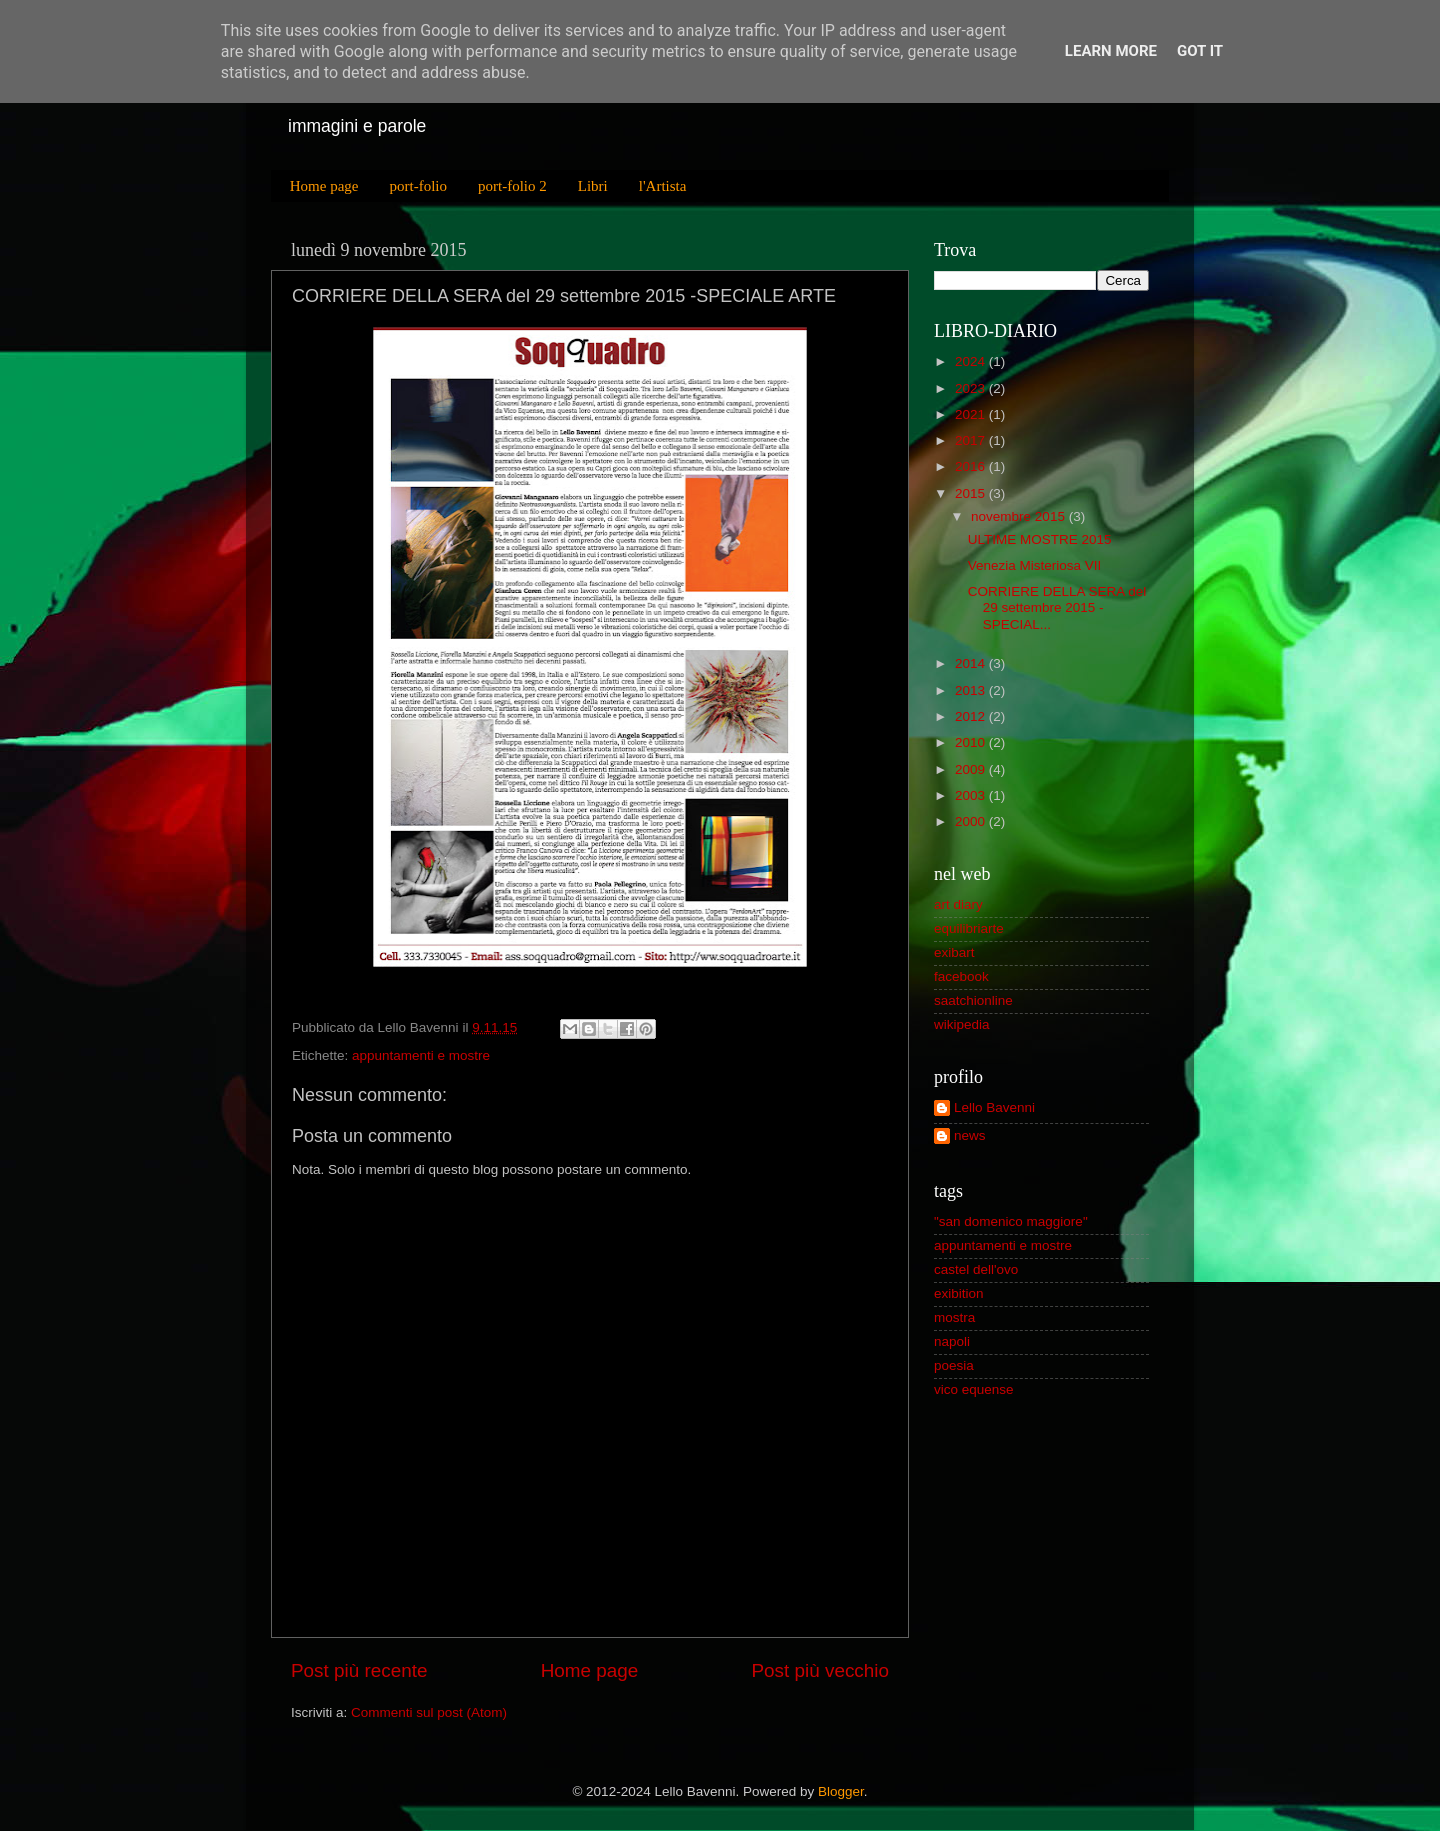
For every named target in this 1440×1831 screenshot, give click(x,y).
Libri (593, 186)
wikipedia (962, 1024)
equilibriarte (969, 928)
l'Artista (663, 186)
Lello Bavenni (994, 1107)
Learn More (1111, 51)
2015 (970, 493)
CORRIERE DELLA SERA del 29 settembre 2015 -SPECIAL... (1057, 607)
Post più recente (359, 1670)
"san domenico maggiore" (1011, 1221)
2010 (970, 742)
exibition (959, 1293)
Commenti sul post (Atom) (429, 1712)
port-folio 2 (512, 186)
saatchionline (973, 1000)
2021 (970, 414)
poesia (954, 1365)
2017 (970, 440)
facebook (961, 976)
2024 (970, 361)
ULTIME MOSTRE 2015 (1040, 539)
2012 (970, 716)
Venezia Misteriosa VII (1035, 565)
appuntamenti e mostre (421, 1055)
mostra (954, 1317)
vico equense (974, 1389)
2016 (970, 466)
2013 (970, 690)
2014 (970, 663)
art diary (958, 904)
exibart (954, 952)
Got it (1200, 51)
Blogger (841, 1791)
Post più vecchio (820, 1670)
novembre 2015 (1018, 516)
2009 (970, 769)
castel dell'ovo (976, 1269)
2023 (970, 388)
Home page (324, 186)
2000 (970, 821)
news (970, 1135)
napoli (952, 1341)
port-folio (418, 186)
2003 (970, 795)
